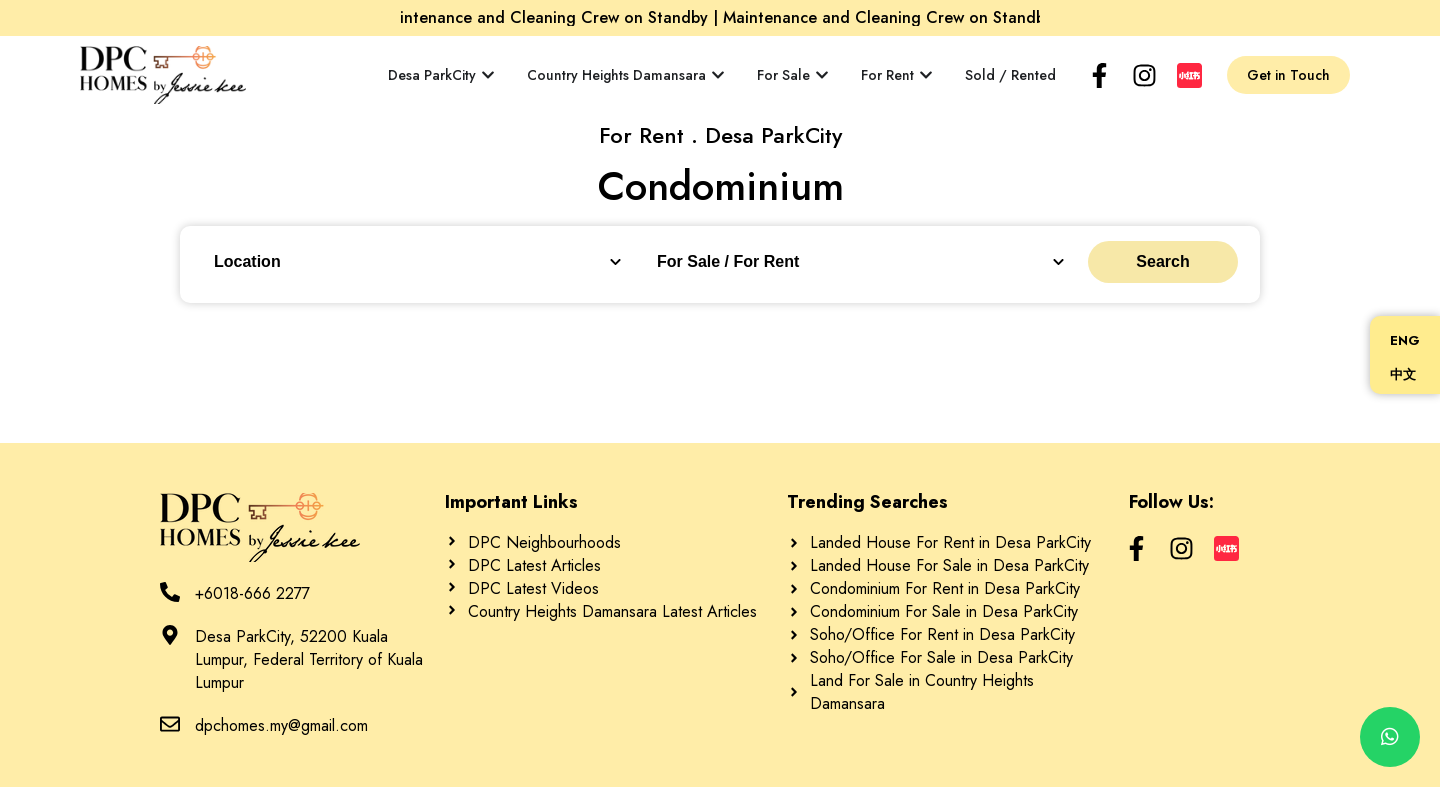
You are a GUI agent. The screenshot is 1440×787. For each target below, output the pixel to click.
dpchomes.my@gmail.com (281, 725)
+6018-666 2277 (252, 593)
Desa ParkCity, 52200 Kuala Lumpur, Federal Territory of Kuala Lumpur (309, 659)
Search (1162, 261)
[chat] (1390, 737)
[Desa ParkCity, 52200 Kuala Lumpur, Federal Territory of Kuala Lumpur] (170, 635)
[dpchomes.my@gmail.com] (170, 724)
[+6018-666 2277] (170, 592)
